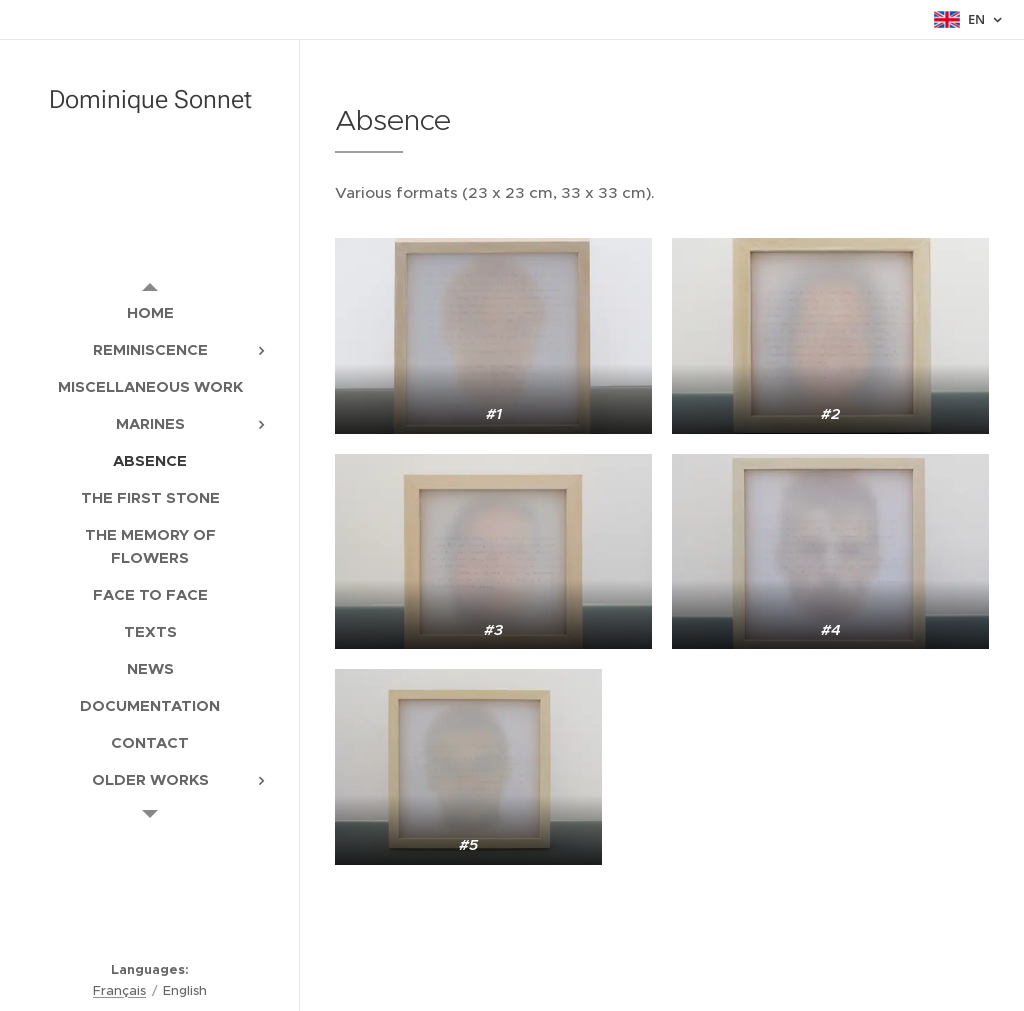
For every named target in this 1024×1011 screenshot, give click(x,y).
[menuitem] (150, 312)
